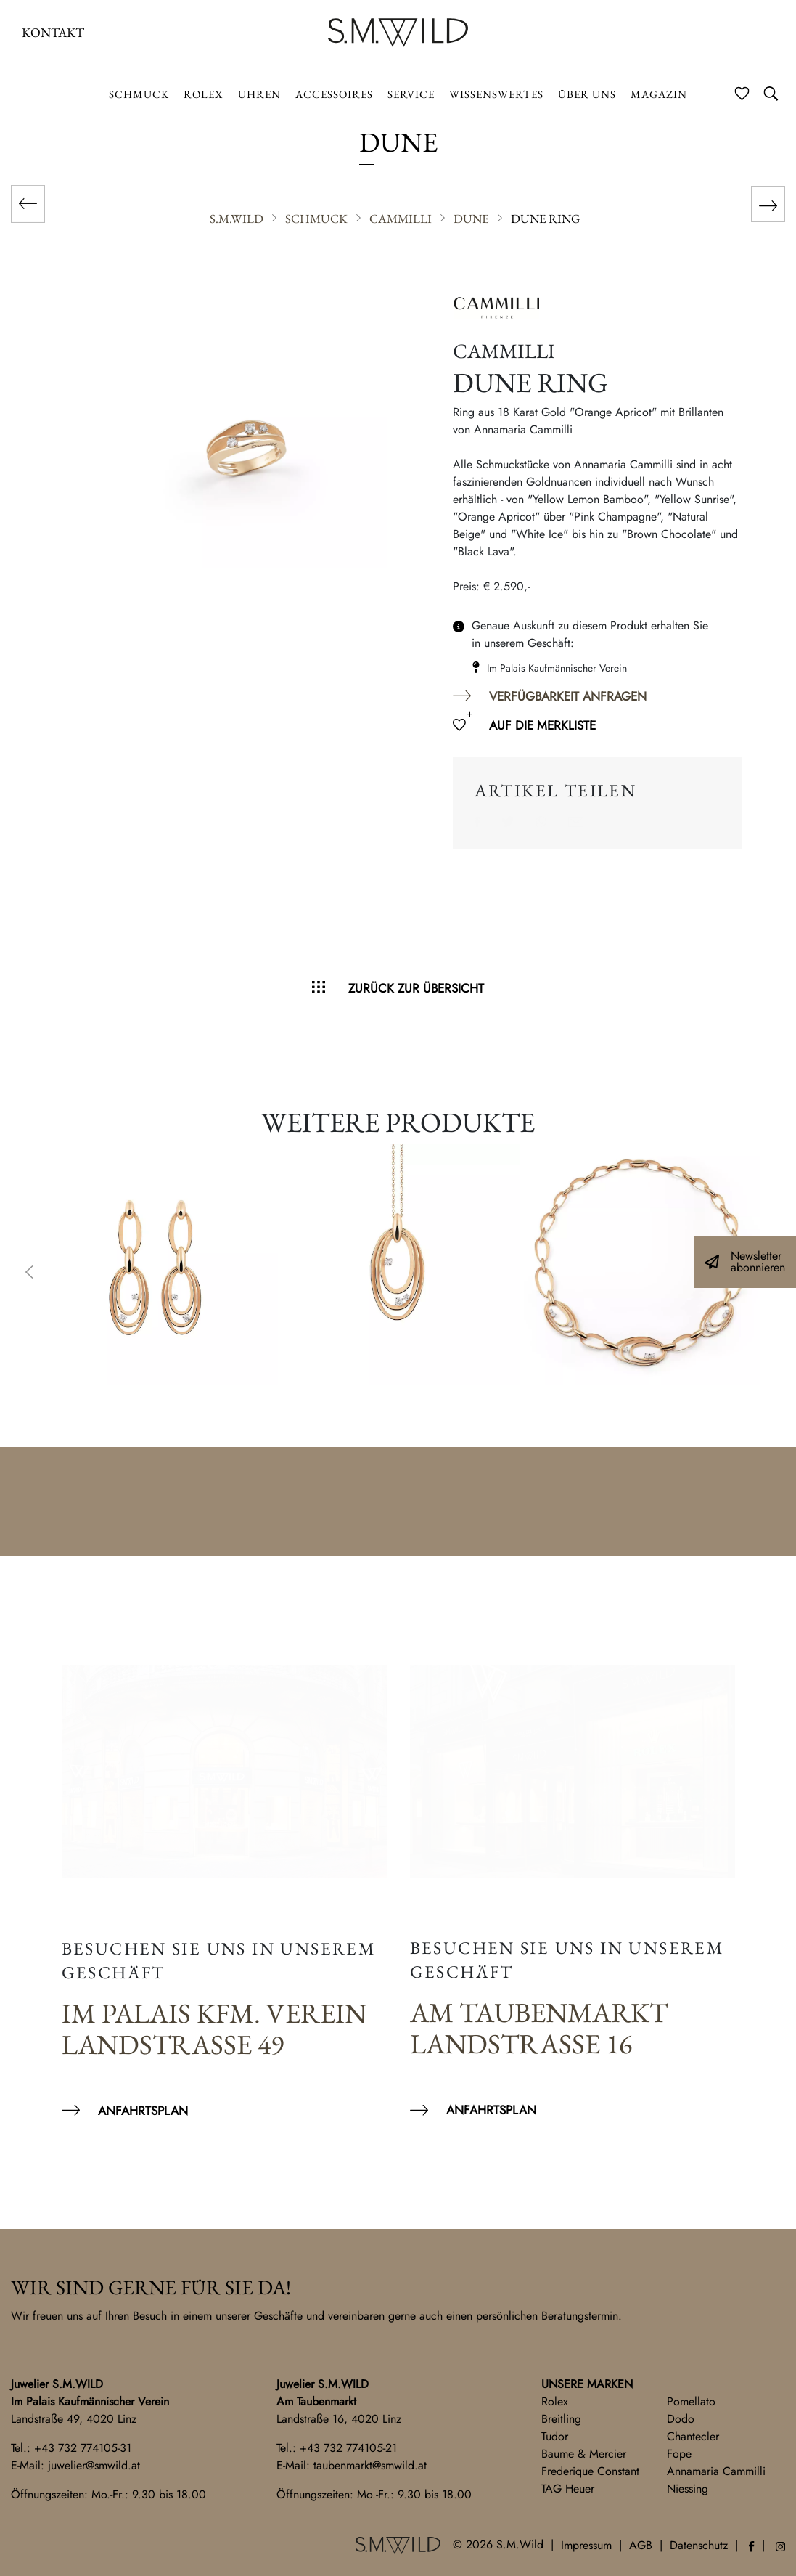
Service (411, 94)
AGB (640, 2545)
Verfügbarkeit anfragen (568, 696)
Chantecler (693, 2436)
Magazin (659, 94)
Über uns (587, 94)
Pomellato (691, 2401)
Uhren (259, 94)
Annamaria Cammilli (716, 2471)
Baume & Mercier (583, 2453)
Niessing (687, 2488)
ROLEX (203, 94)
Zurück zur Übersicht (416, 988)
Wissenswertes (496, 94)
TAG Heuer (567, 2488)
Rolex (554, 2401)
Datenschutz (699, 2545)
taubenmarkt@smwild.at (370, 2465)
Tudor (554, 2436)
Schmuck (139, 94)
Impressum (586, 2545)
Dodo (680, 2418)
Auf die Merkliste (542, 725)
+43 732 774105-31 (82, 2448)
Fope (679, 2453)
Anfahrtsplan (143, 2110)
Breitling (561, 2418)
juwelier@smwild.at (94, 2465)
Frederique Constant (590, 2471)
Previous (29, 1273)
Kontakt (53, 32)
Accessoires (334, 94)
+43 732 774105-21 (348, 2448)
